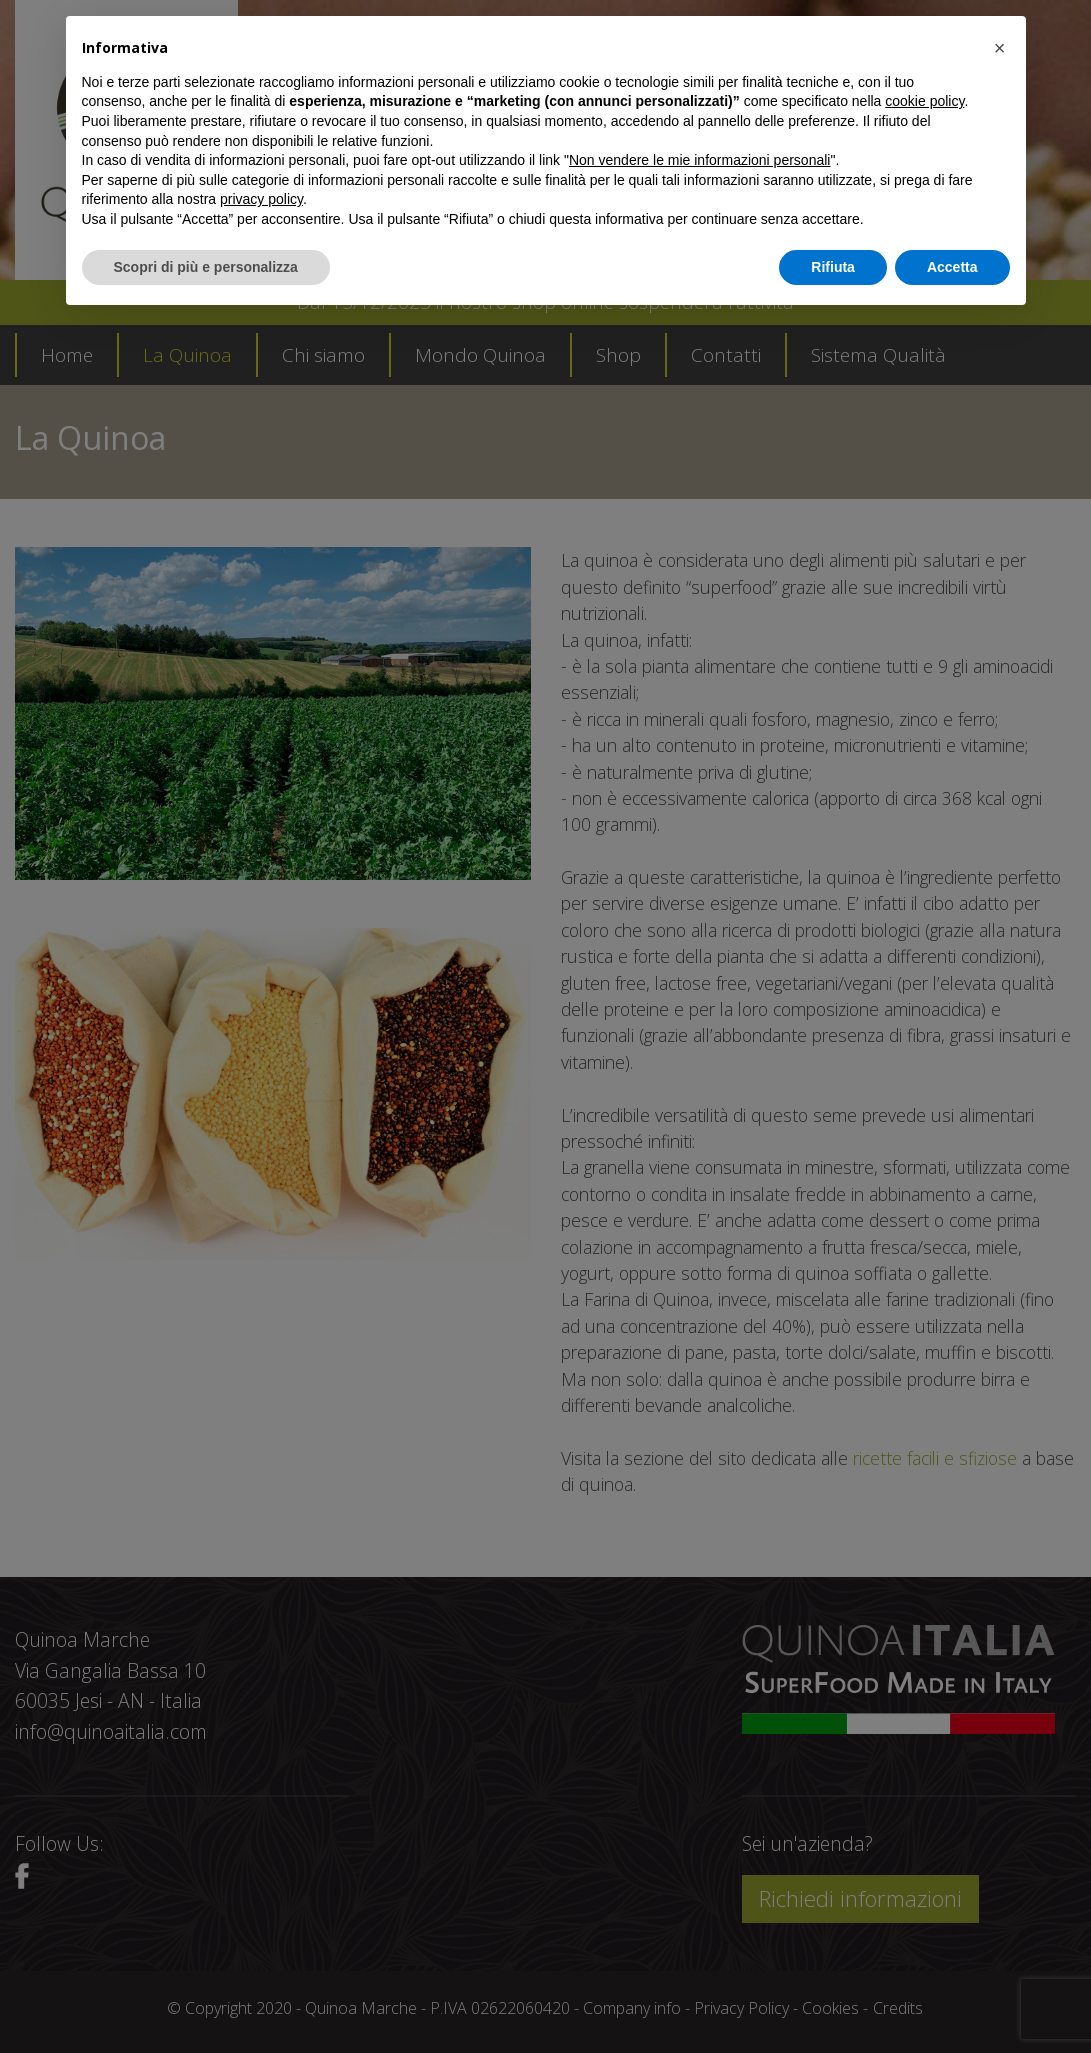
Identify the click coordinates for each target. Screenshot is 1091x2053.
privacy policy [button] (261, 199)
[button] (1000, 48)
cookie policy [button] (924, 101)
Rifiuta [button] (833, 267)
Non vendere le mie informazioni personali (699, 160)
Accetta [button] (952, 267)
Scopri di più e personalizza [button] (206, 267)
